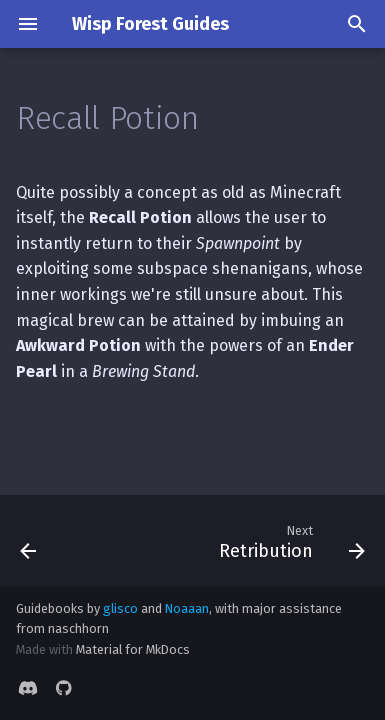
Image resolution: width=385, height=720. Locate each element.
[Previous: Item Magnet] (28, 541)
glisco (120, 608)
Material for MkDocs (133, 649)
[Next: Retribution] (289, 541)
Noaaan (187, 608)
